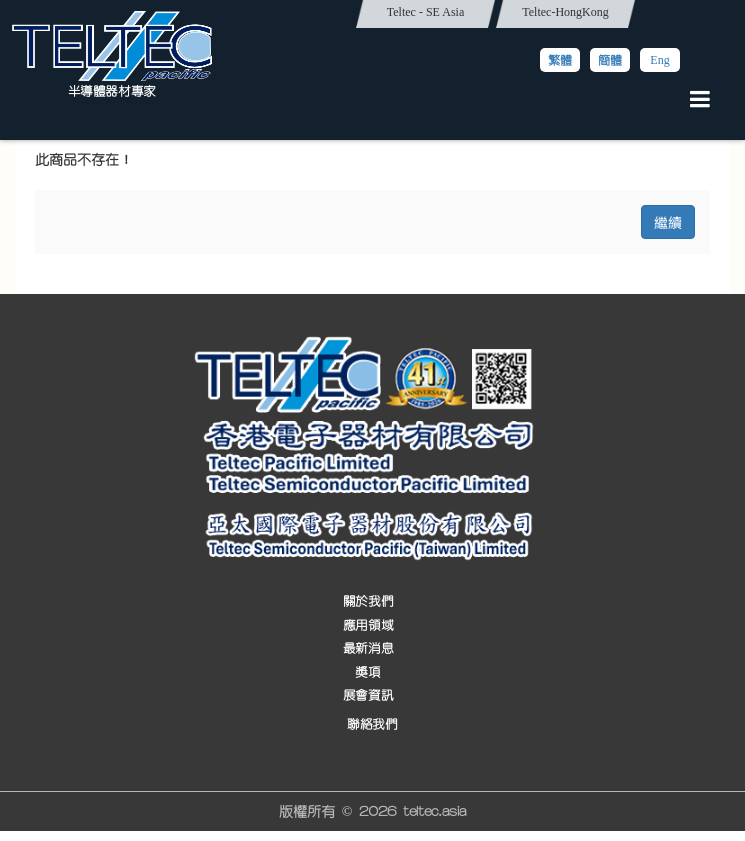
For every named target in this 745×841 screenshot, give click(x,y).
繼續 (668, 221)
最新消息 (368, 648)
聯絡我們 (372, 724)
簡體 (610, 60)
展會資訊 (368, 695)
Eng (659, 60)
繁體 (560, 60)
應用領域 (368, 625)
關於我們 (368, 602)
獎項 (367, 672)
